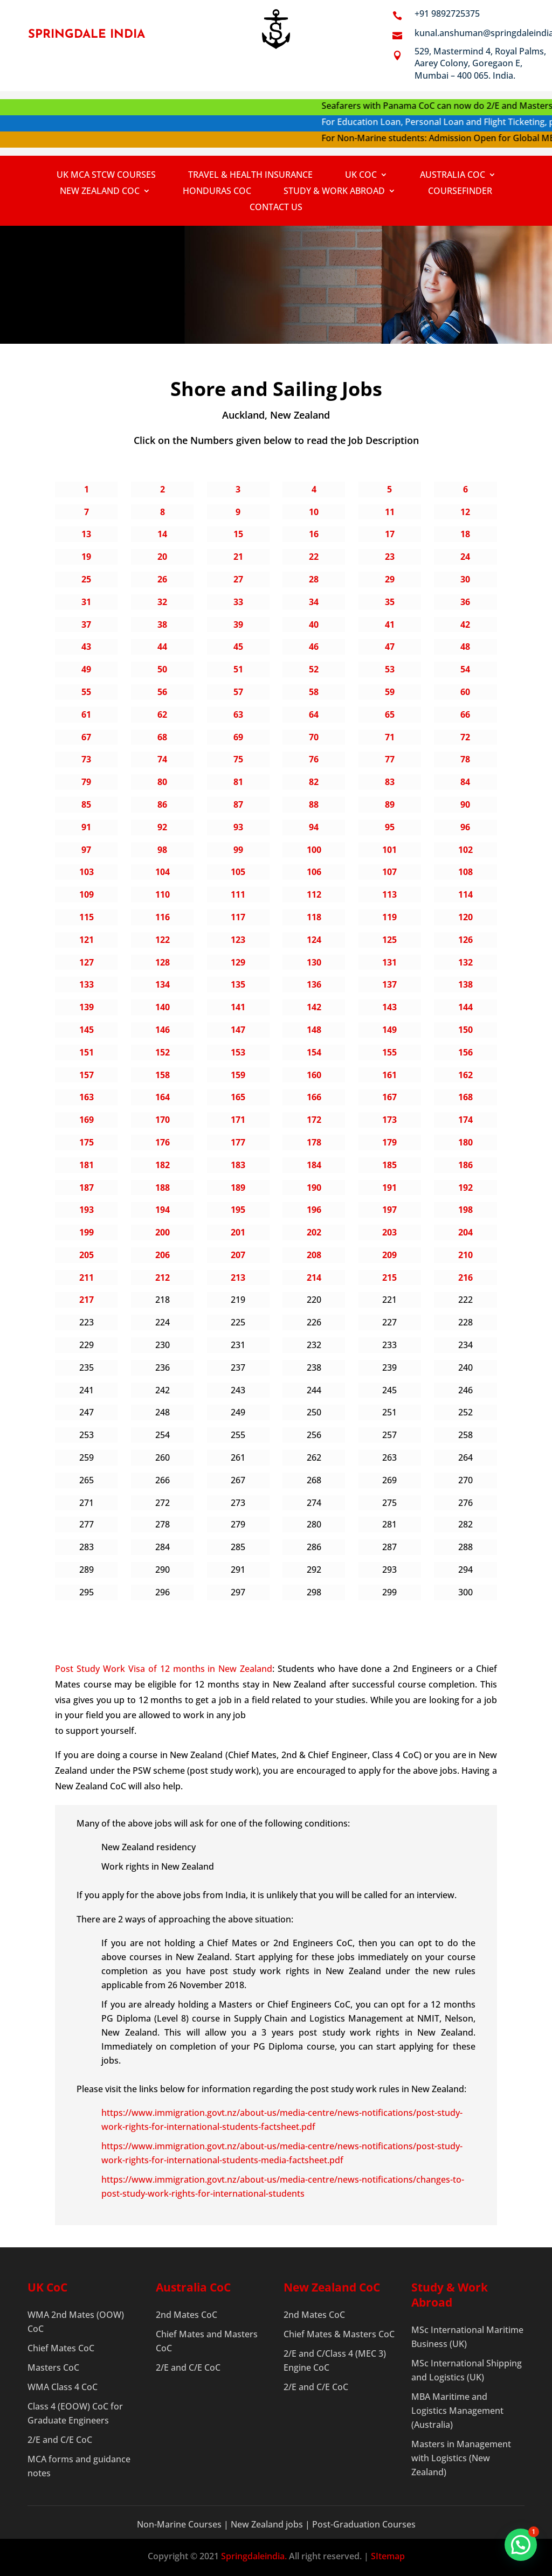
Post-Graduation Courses (364, 2524)
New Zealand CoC (100, 192)
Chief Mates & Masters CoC (339, 2334)
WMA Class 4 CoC (62, 2387)
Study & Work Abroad (334, 192)
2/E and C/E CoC (59, 2440)
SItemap (388, 2556)
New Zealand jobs (268, 2524)
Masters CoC (53, 2367)
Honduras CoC (217, 192)
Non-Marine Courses (180, 2524)
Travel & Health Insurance (250, 175)
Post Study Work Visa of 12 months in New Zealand (163, 1669)
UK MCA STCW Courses (106, 175)
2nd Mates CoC (186, 2315)
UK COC (361, 175)
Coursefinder (460, 192)
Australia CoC (452, 175)
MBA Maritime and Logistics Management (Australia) (457, 2411)
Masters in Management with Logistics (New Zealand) (461, 2458)
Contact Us (276, 208)
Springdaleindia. (254, 2556)
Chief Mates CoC (60, 2348)
